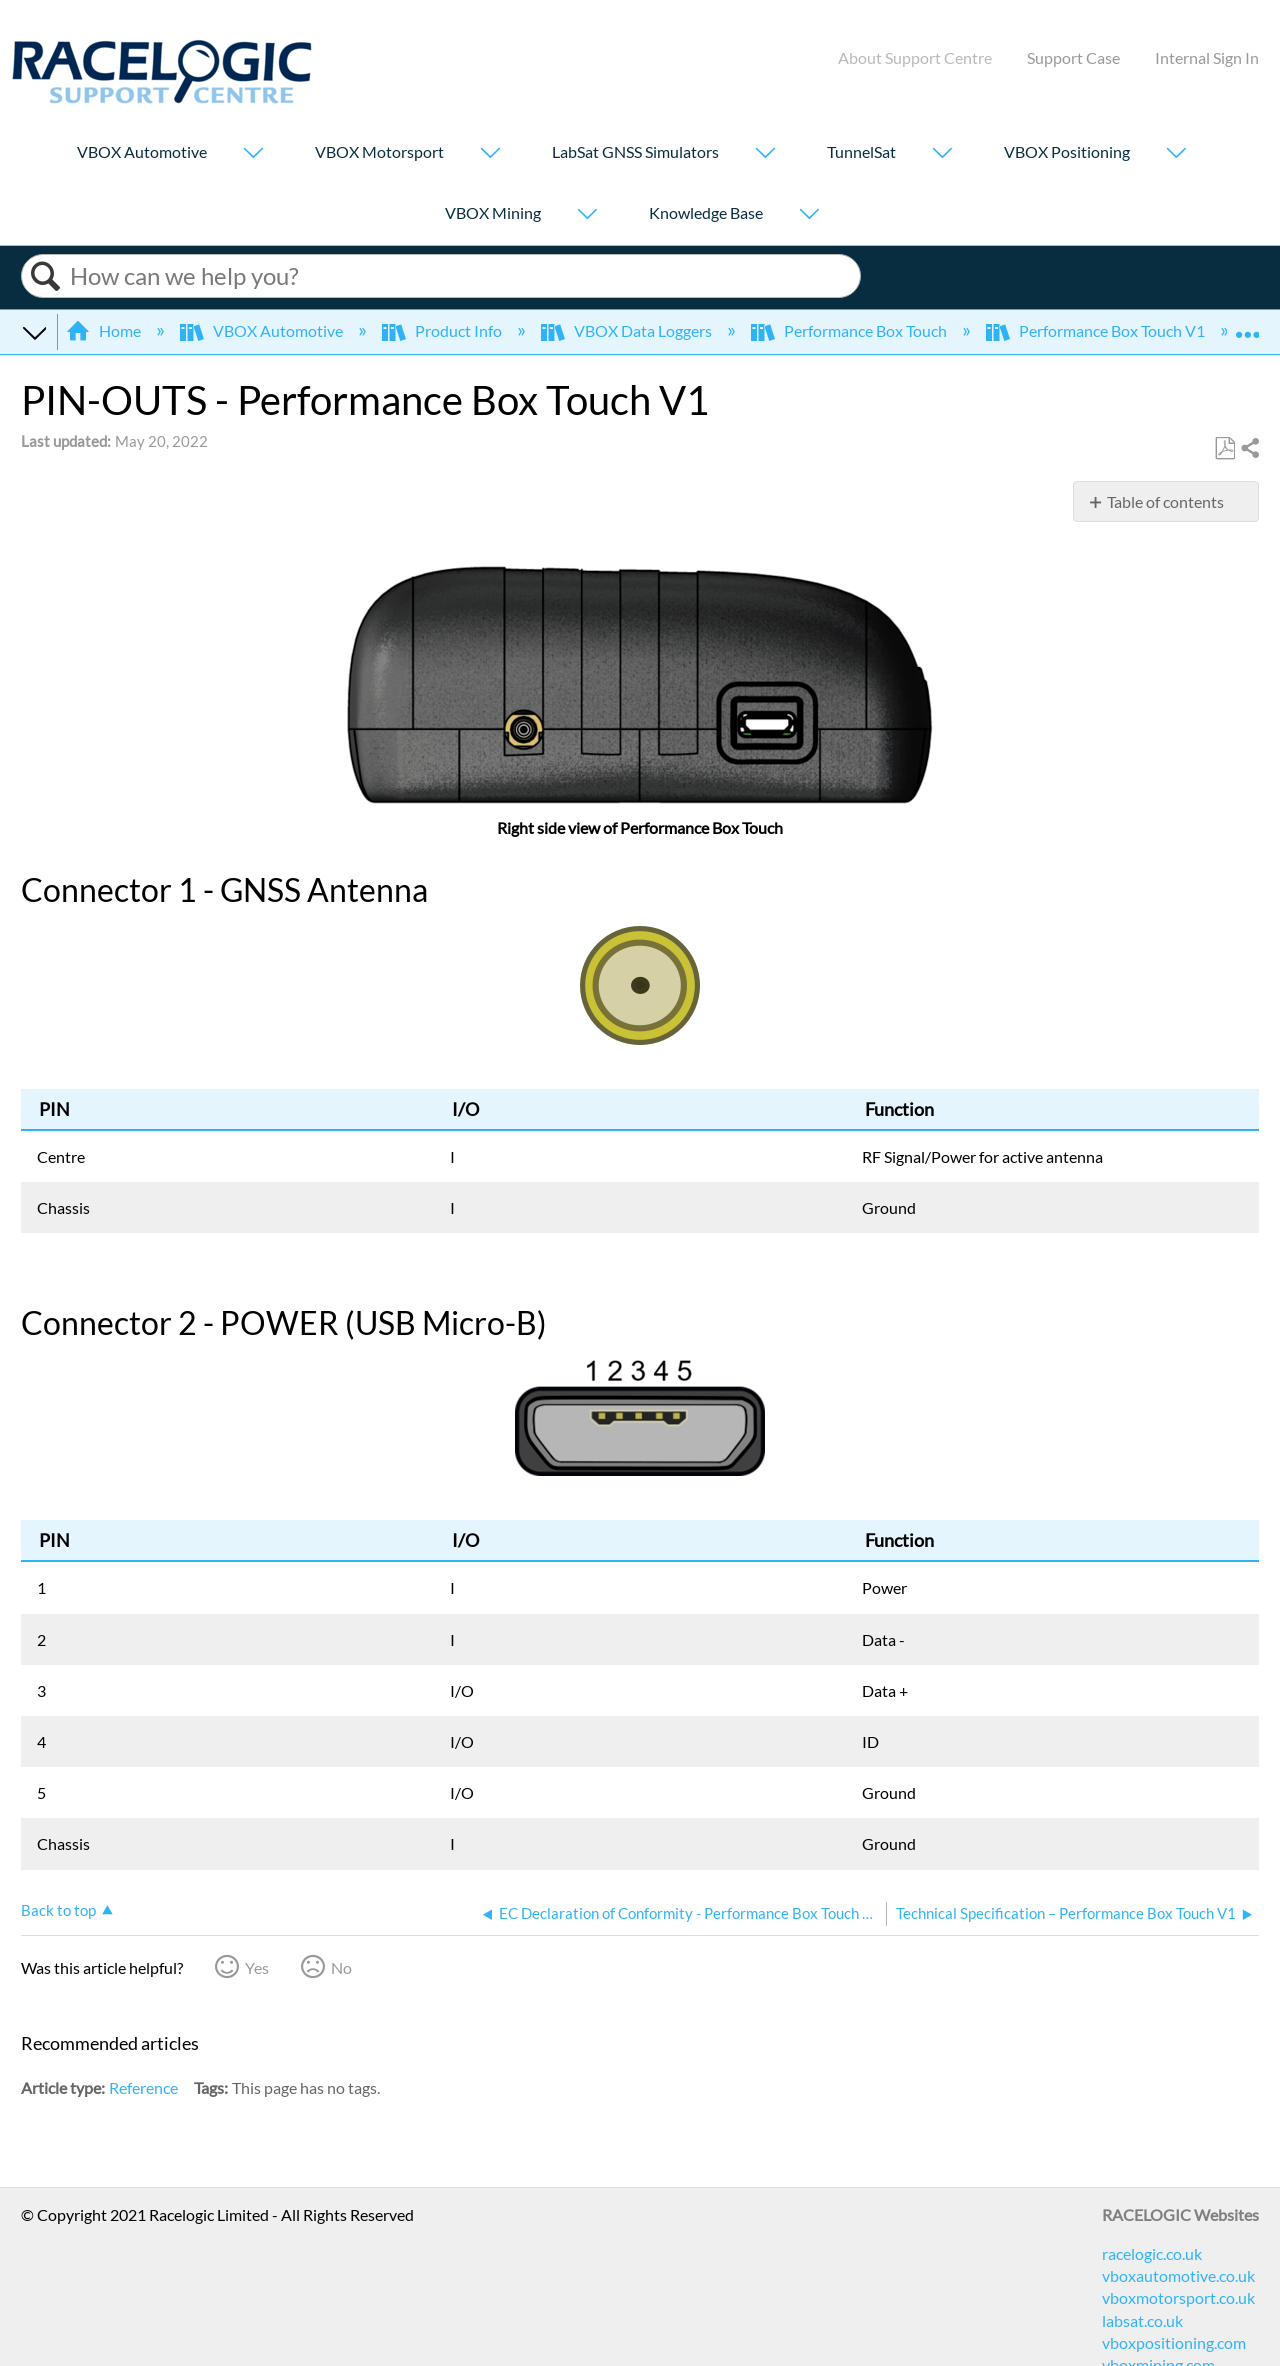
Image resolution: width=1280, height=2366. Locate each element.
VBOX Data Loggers (628, 330)
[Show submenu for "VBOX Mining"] (587, 215)
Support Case (1073, 57)
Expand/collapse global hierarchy (34, 331)
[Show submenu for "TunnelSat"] (942, 154)
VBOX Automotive (142, 151)
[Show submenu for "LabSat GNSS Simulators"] (765, 154)
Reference (143, 2087)
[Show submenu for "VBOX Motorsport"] (490, 154)
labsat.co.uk (1142, 2320)
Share (1249, 449)
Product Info (443, 330)
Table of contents (1165, 501)
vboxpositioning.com (1174, 2342)
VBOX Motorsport (379, 151)
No (341, 1967)
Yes (257, 1967)
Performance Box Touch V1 (1097, 330)
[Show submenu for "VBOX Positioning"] (1176, 154)
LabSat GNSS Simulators (635, 151)
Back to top (58, 1910)
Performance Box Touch (850, 330)
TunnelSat (861, 151)
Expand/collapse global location (1247, 325)
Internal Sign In (1207, 57)
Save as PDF (1224, 449)
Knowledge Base (706, 212)
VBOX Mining (493, 212)
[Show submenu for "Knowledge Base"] (809, 215)
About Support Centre (915, 57)
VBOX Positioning (1067, 151)
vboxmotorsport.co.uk (1178, 2297)
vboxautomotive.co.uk (1178, 2275)
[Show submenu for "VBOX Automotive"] (253, 154)
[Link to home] (162, 97)
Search (46, 276)
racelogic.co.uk (1152, 2253)
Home (105, 330)
